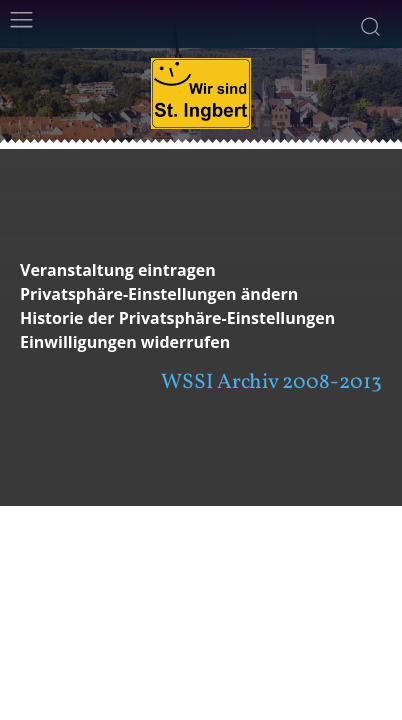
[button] (201, 294)
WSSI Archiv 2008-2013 (271, 382)
